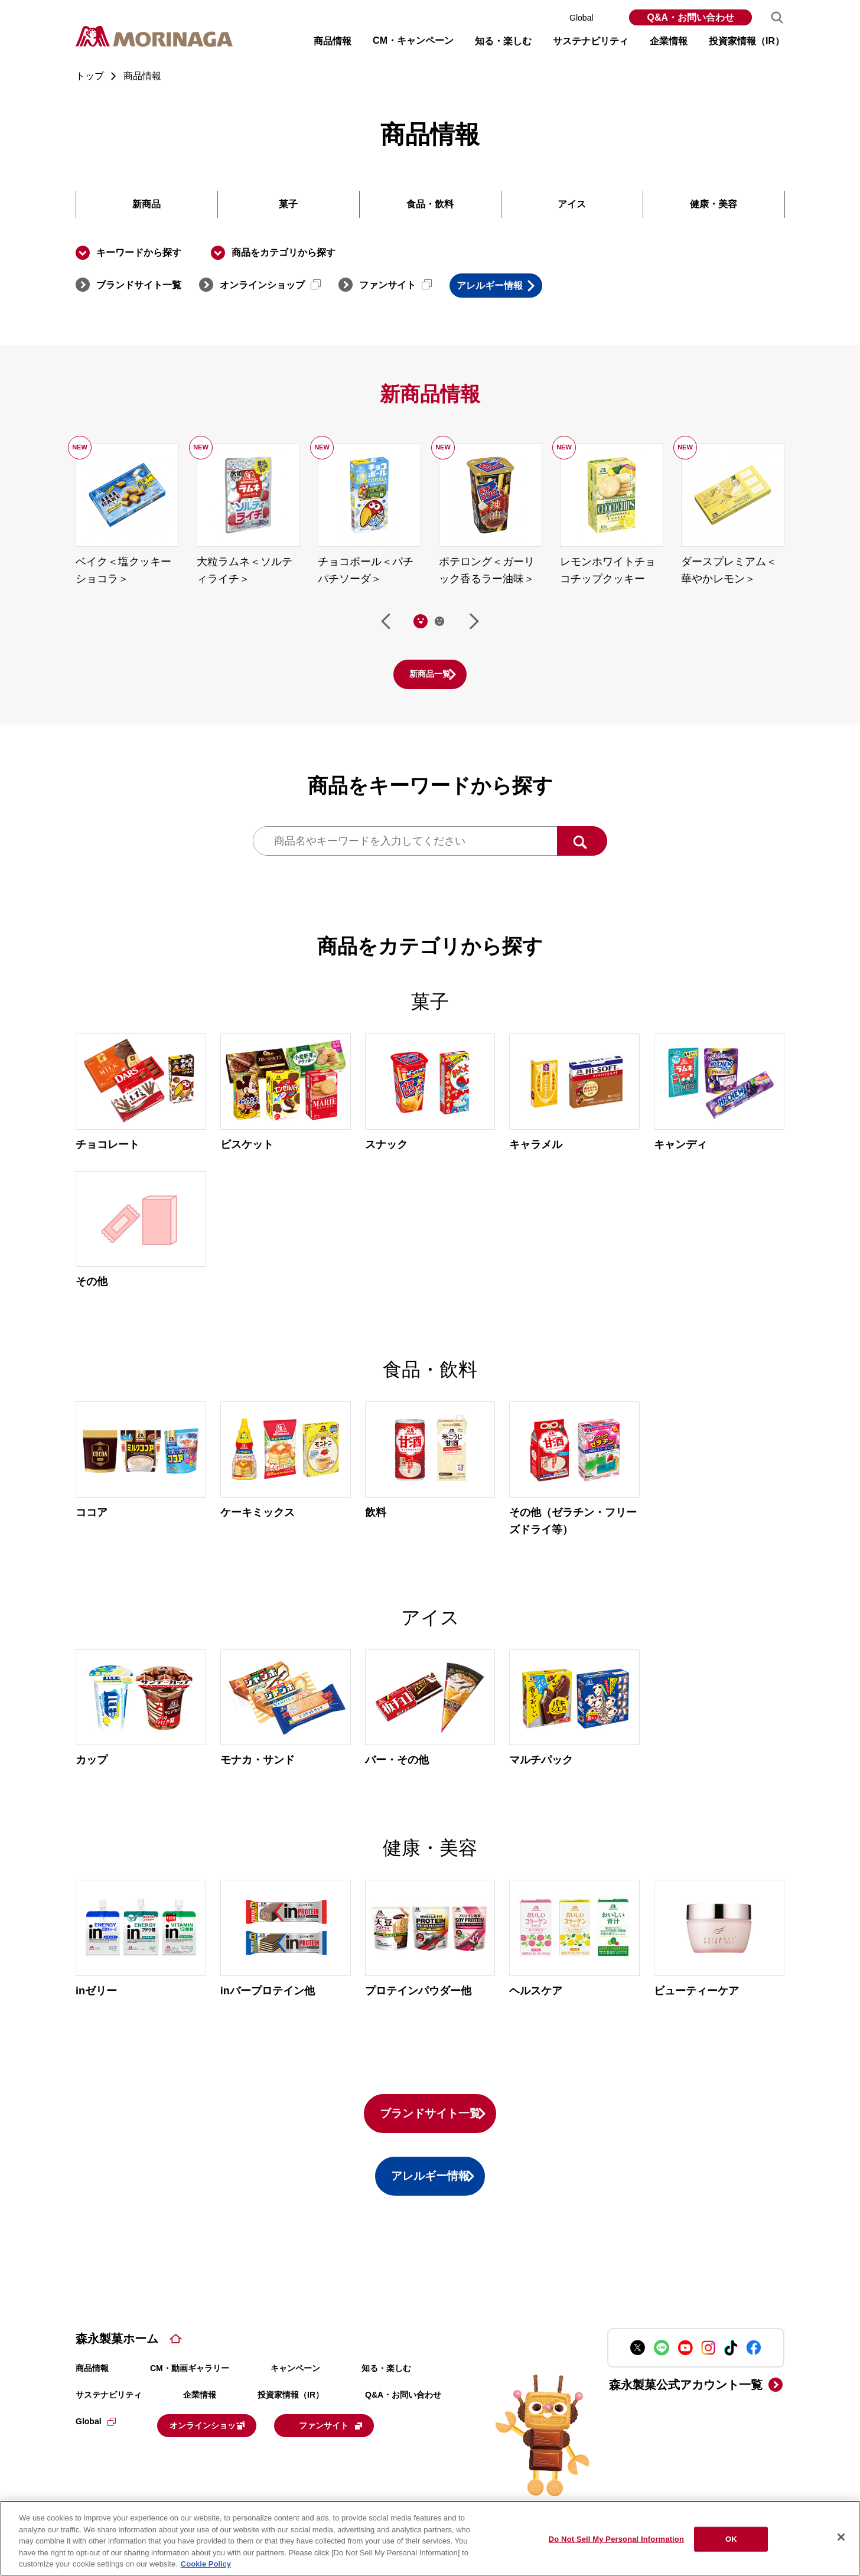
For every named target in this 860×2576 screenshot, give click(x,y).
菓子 (288, 204)
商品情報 (92, 2395)
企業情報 (199, 2422)
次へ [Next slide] (474, 623)
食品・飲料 (430, 204)
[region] (430, 2538)
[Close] (841, 2537)
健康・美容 (713, 204)
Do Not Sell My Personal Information (616, 2539)
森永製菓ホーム (117, 2365)
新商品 (146, 204)
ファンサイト (395, 284)
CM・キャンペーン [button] (413, 40)
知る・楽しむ (386, 2395)
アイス (572, 204)
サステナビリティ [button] (590, 41)
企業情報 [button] (669, 41)
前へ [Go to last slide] (385, 623)
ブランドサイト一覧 (138, 285)
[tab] (420, 623)
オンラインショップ (270, 284)
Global (590, 17)
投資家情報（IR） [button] (746, 41)
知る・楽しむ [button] (503, 41)
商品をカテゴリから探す (283, 252)
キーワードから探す (138, 252)
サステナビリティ (109, 2422)
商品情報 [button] (332, 41)
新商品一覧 (430, 676)
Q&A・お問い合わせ (690, 17)
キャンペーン (295, 2395)
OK (731, 2539)
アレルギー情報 (511, 286)
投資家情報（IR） (291, 2422)
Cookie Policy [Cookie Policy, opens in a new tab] (206, 2563)
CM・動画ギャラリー (189, 2395)
